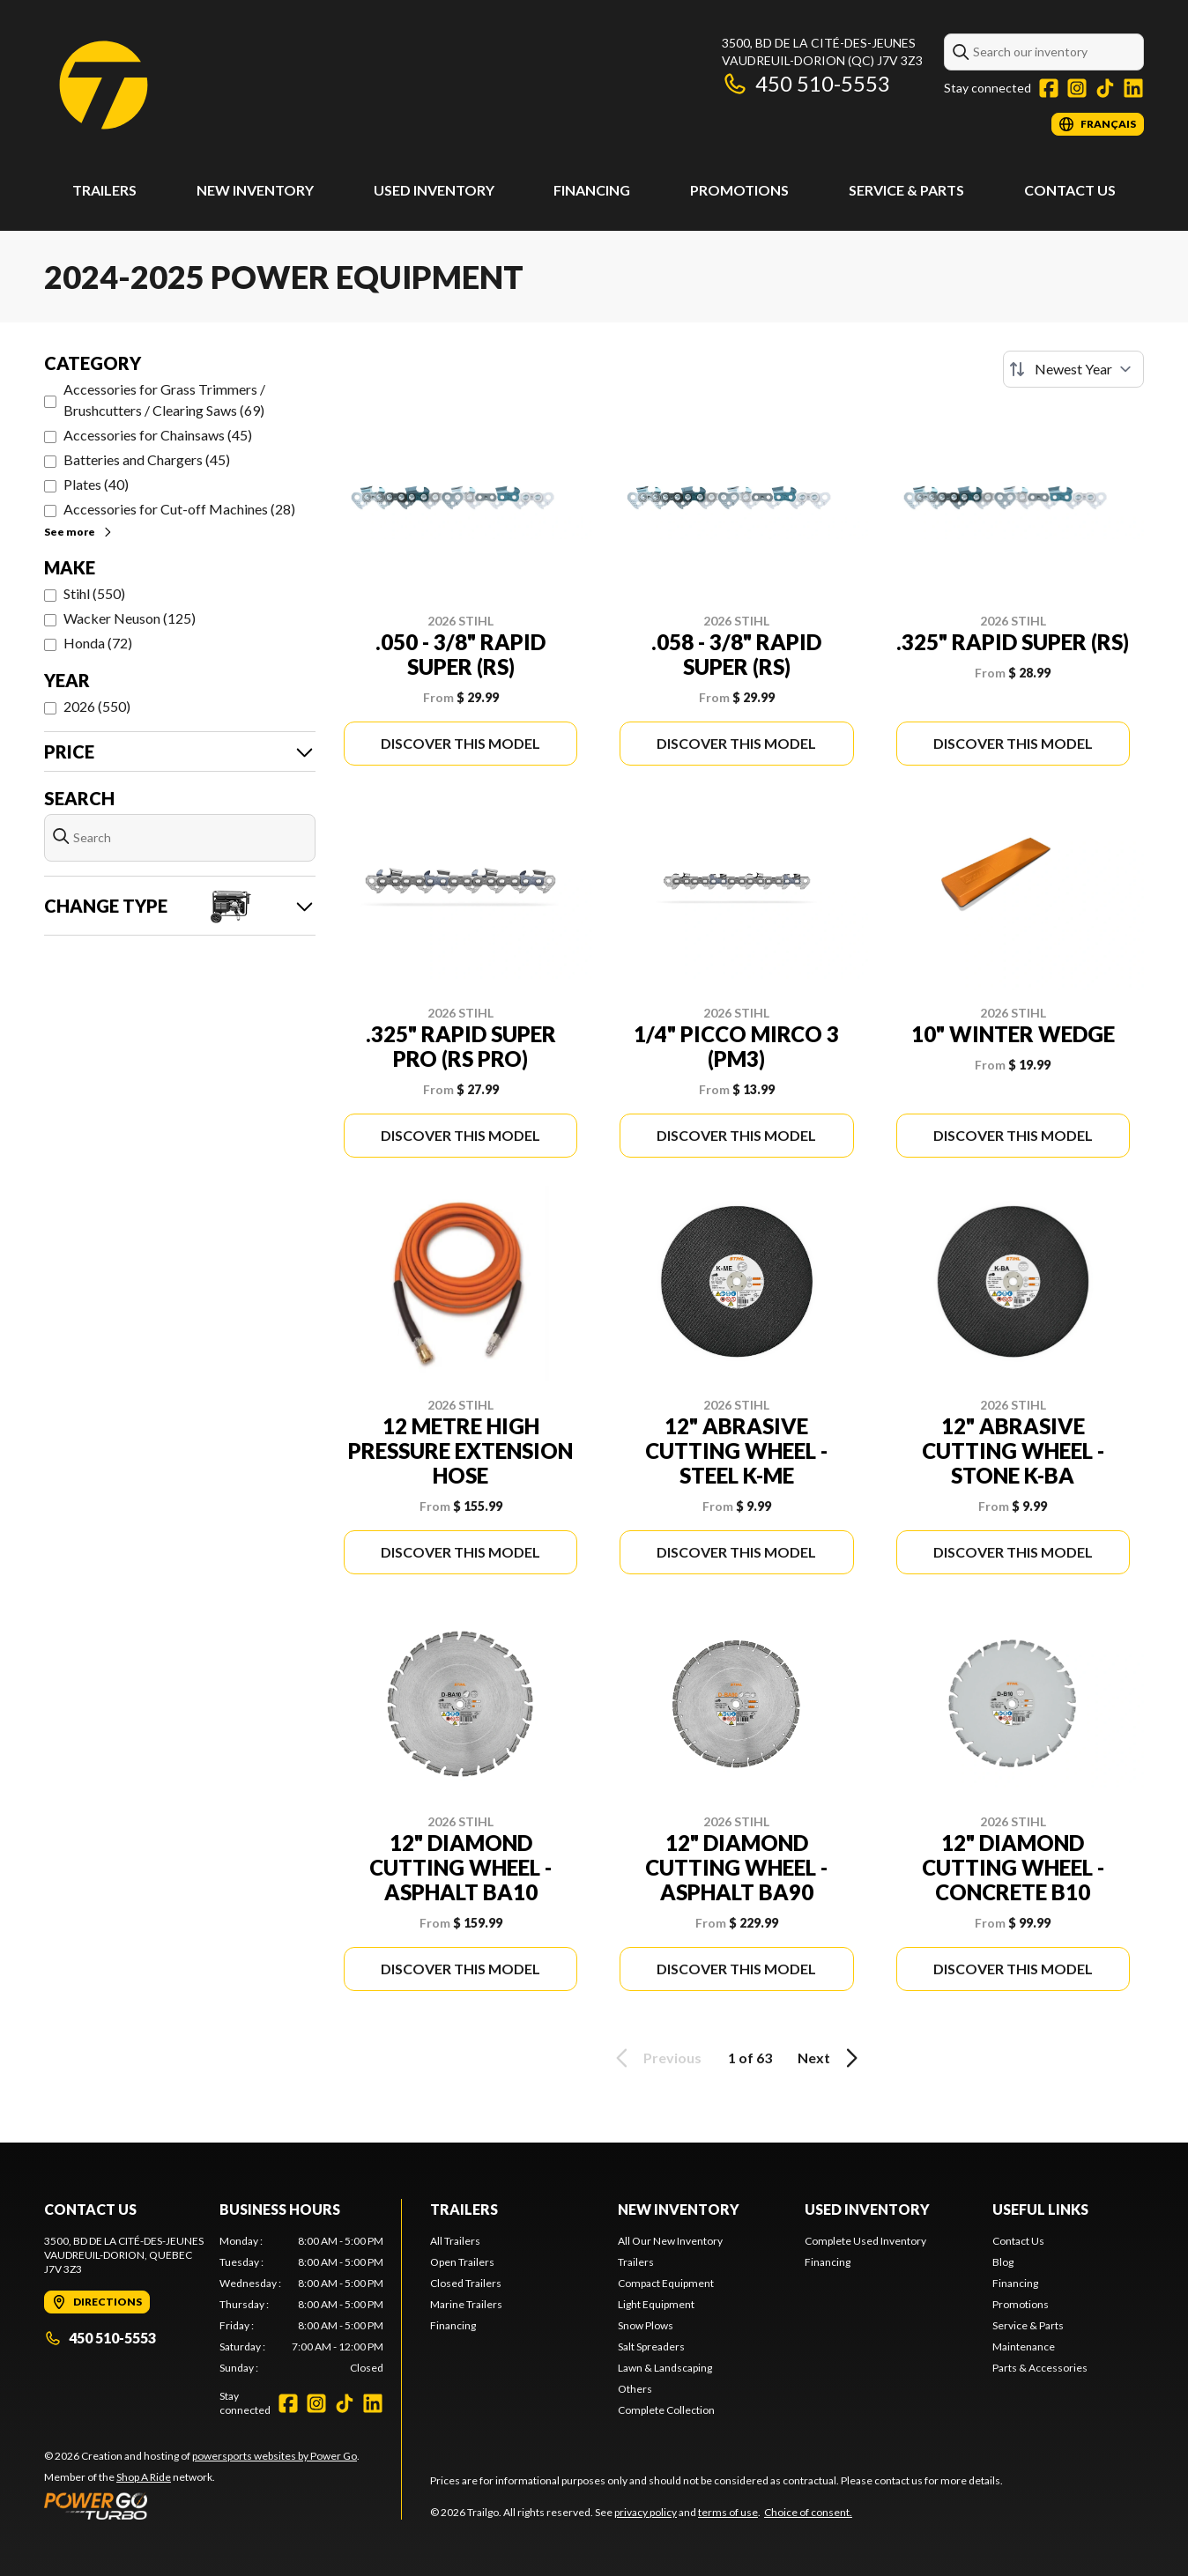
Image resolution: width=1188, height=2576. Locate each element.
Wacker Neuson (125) (129, 618)
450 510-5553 (806, 83)
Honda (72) (97, 642)
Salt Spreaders (651, 2346)
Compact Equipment (666, 2283)
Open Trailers (462, 2262)
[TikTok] (1105, 88)
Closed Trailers (465, 2283)
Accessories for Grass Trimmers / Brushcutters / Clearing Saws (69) (164, 399)
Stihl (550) (94, 593)
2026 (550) (96, 706)
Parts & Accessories (1040, 2367)
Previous (656, 2058)
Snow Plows (645, 2325)
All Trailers (455, 2240)
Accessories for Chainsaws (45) (157, 434)
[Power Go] (202, 2505)
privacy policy (645, 2512)
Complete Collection (666, 2410)
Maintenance (1023, 2346)
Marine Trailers (466, 2304)
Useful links (1040, 2209)
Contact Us (1070, 189)
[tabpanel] (301, 2304)
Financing (591, 189)
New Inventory (255, 189)
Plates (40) (96, 484)
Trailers (104, 189)
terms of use (728, 2512)
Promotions (739, 189)
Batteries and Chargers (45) (146, 459)
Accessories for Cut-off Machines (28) (179, 508)
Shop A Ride (143, 2476)
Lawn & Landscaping (665, 2367)
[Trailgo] (103, 85)
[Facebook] (1048, 88)
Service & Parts (906, 189)
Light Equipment (656, 2304)
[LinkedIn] (1133, 88)
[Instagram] (1077, 88)
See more (79, 531)
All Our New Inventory (670, 2240)
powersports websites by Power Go (274, 2455)
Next (831, 2058)
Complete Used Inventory (865, 2240)
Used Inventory (434, 189)
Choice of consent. (808, 2512)
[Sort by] (1073, 369)
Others (635, 2388)
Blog (1003, 2262)
